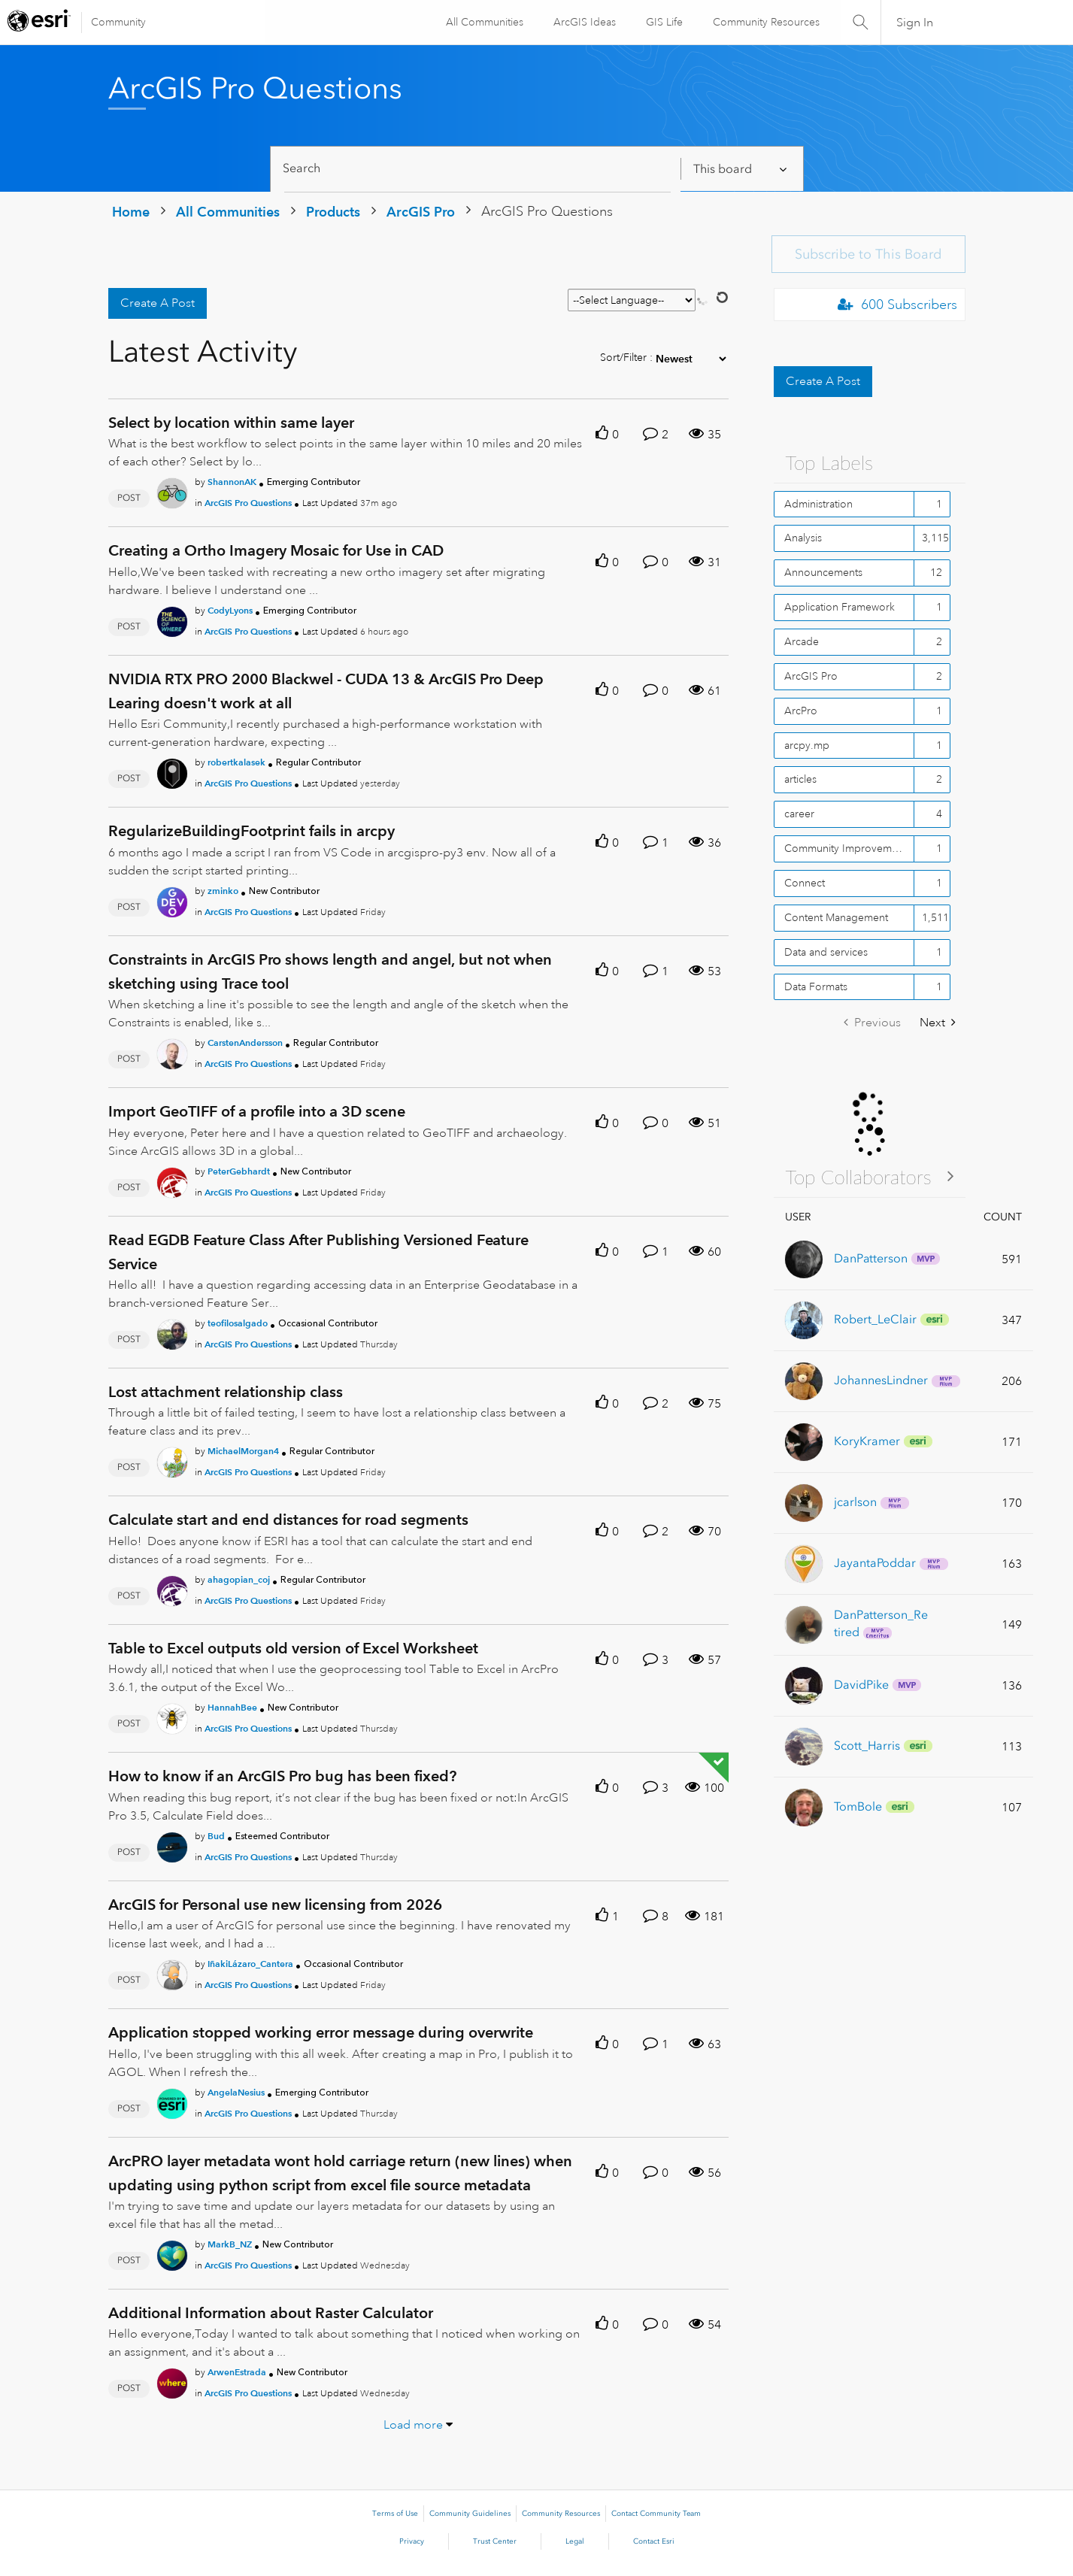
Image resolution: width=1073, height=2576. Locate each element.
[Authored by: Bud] (216, 1835)
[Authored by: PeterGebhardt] (239, 1171)
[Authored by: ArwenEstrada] (237, 2371)
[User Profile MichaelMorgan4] (172, 1460)
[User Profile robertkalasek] (172, 771)
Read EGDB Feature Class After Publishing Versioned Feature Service (318, 1252)
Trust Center (495, 2541)
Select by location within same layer (231, 423)
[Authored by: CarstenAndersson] (245, 1042)
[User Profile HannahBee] (172, 1715)
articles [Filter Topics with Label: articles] (800, 779)
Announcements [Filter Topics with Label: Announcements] (823, 572)
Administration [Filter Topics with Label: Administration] (818, 504)
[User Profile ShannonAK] (172, 491)
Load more (413, 2424)
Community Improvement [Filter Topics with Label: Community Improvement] (845, 848)
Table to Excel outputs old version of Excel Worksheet (293, 1648)
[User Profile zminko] (172, 899)
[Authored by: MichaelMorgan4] (243, 1450)
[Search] (478, 169)
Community (118, 22)
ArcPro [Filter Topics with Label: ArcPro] (800, 710)
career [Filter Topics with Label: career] (799, 813)
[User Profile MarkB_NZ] (172, 2252)
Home (131, 212)
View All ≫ (869, 1175)
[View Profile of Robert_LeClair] (875, 1319)
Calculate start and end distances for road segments (288, 1520)
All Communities (483, 22)
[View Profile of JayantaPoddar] (875, 1563)
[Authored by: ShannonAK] (232, 481)
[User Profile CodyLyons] (172, 618)
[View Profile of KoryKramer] (867, 1441)
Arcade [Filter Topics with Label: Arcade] (801, 641)
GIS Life (662, 22)
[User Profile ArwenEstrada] (172, 2381)
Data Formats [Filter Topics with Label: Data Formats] (815, 986)
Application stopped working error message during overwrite (320, 2032)
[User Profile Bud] (172, 1844)
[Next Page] (937, 1023)
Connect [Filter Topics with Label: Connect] (804, 882)
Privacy (411, 2541)
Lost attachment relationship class (225, 1392)
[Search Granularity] (741, 169)
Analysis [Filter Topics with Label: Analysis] (803, 537)
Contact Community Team (656, 2513)
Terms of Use (395, 2513)
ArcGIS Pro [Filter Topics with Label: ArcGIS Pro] (811, 676)
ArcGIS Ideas (583, 22)
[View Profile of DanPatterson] (871, 1258)
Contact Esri (653, 2541)
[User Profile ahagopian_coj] (172, 1588)
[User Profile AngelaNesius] (172, 2100)
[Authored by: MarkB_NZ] (230, 2244)
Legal (574, 2541)
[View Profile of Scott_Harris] (867, 1745)
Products (333, 212)
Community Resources (764, 22)
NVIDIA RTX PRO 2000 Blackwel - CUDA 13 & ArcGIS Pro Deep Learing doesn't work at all (326, 691)
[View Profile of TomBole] (858, 1806)
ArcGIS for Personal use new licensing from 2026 (275, 1905)
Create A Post (157, 303)
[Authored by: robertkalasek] (236, 762)
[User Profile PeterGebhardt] (172, 1179)
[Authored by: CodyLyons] (230, 610)
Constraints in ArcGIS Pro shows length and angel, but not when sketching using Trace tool (330, 971)
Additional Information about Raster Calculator (270, 2313)
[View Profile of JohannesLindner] (881, 1380)
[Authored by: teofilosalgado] (238, 1323)
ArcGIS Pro (420, 212)
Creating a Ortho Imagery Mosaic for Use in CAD (276, 550)
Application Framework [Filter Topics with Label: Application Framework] (839, 607)
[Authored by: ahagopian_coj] (239, 1579)
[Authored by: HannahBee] (232, 1707)
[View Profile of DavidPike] (861, 1684)
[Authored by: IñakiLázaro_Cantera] (250, 1963)
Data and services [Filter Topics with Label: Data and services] (826, 952)
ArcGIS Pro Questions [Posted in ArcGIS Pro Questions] (248, 502)
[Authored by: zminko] (223, 890)
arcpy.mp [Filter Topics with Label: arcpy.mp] (806, 745)
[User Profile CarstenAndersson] (172, 1051)
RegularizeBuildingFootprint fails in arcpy (251, 831)
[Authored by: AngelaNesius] (236, 2092)
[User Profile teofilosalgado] (172, 1331)
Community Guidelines (470, 2513)
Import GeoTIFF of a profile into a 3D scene (256, 1111)
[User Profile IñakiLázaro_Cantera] (172, 1972)
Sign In (914, 22)
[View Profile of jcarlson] (855, 1502)
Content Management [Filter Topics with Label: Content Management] (836, 917)
